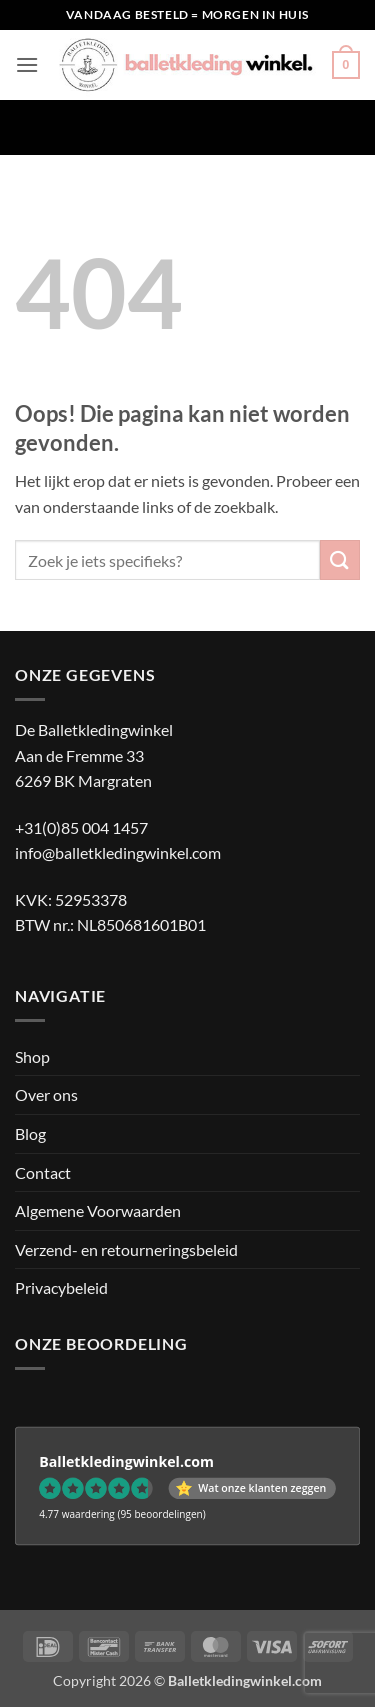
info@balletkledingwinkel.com (118, 852)
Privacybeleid (61, 1287)
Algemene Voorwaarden (98, 1210)
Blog (30, 1133)
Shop (32, 1056)
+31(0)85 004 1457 (81, 827)
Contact (43, 1172)
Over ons (46, 1094)
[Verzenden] (340, 559)
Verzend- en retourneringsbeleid (126, 1249)
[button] (27, 64)
